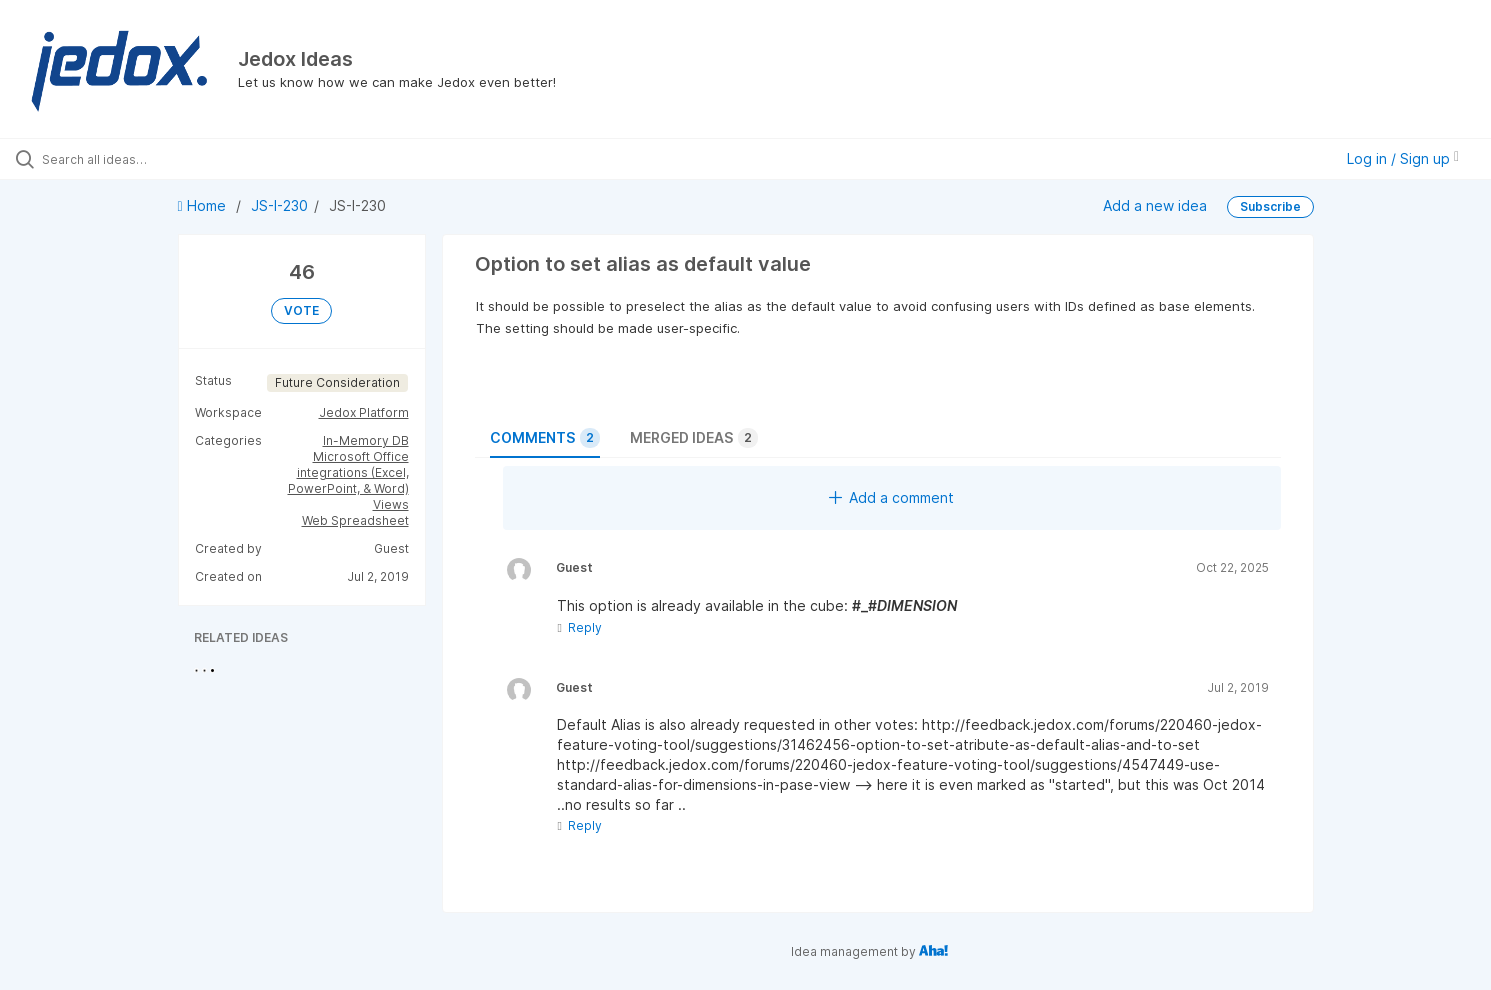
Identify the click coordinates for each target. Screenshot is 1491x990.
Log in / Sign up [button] (1403, 158)
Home (204, 205)
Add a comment (891, 497)
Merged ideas (694, 438)
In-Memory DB (366, 440)
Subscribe (1270, 206)
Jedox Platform (364, 412)
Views (391, 504)
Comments (545, 438)
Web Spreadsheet (355, 520)
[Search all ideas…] (174, 159)
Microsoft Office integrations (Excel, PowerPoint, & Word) (348, 472)
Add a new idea (1155, 205)
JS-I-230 (279, 205)
